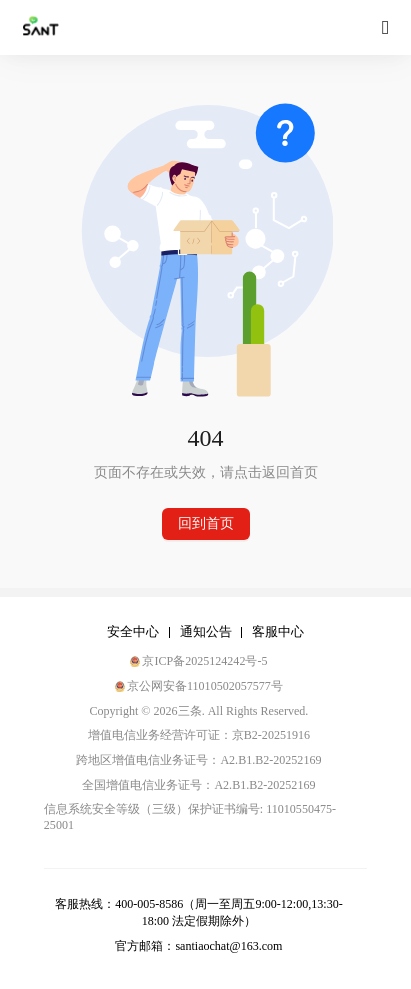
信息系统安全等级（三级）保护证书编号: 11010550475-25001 (190, 817)
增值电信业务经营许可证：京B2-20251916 (199, 735)
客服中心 (278, 631)
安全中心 (133, 631)
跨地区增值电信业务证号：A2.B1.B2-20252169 (198, 760)
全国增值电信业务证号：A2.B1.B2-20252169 (198, 785)
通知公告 (206, 631)
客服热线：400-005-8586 (119, 904)
